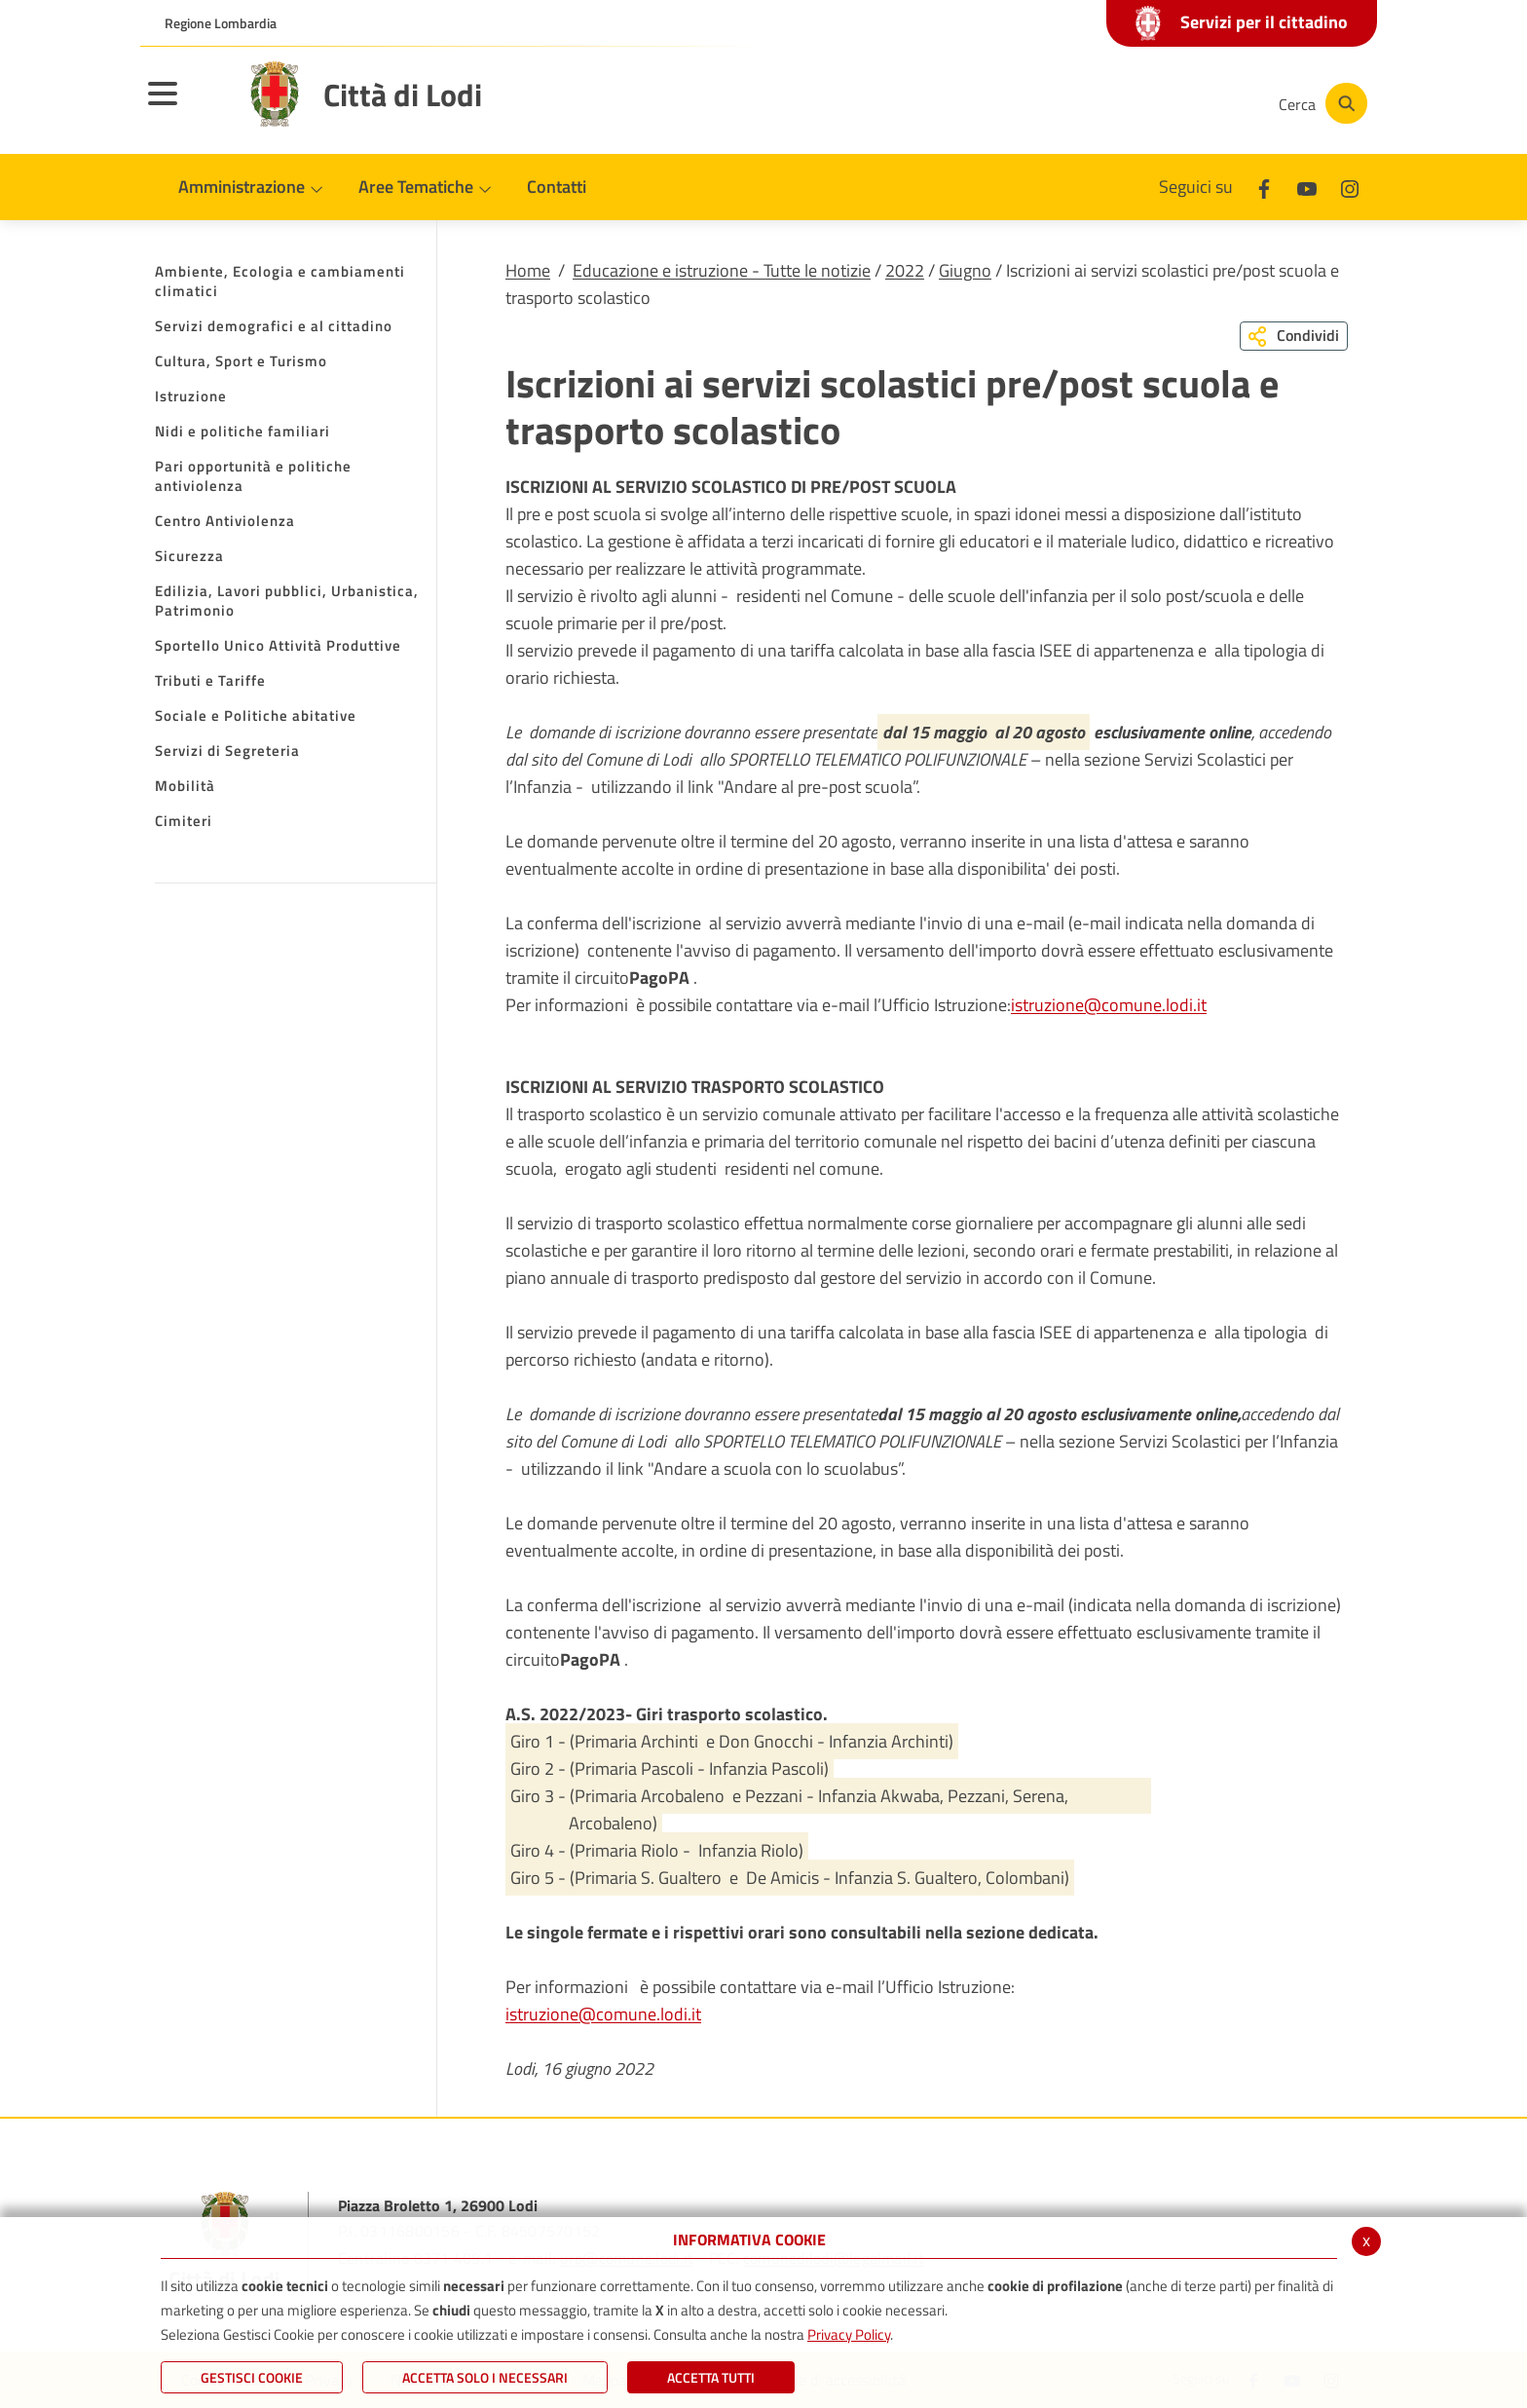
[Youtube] (1127, 103)
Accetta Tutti (711, 2377)
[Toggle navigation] (187, 106)
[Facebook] (1069, 103)
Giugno (965, 270)
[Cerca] (1320, 103)
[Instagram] (1186, 103)
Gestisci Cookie (252, 2377)
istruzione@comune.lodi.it (1109, 1005)
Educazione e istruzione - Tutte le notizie (722, 270)
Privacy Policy (848, 2334)
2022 (904, 270)
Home (527, 270)
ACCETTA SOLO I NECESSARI (485, 2377)
